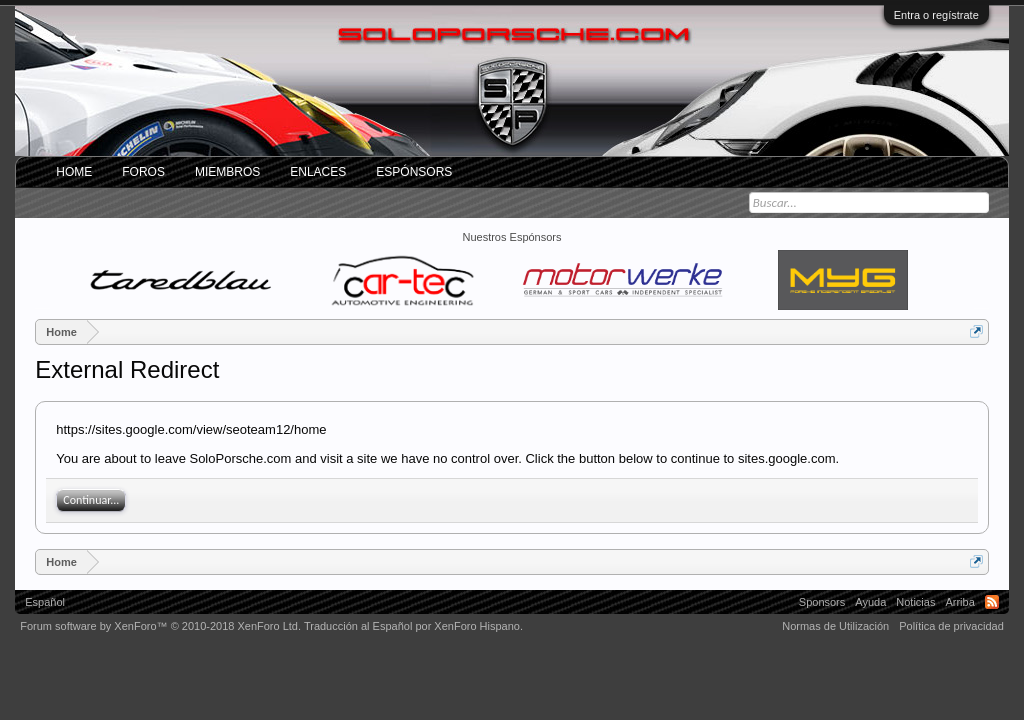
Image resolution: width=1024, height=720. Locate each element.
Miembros (227, 172)
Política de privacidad (951, 626)
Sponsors (822, 602)
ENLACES (318, 172)
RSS (992, 602)
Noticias (915, 602)
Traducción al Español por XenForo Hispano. (413, 626)
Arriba (959, 602)
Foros (143, 172)
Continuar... (91, 500)
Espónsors (414, 172)
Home (74, 172)
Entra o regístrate (936, 15)
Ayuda (870, 602)
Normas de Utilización (835, 626)
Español (45, 602)
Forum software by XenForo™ (160, 626)
